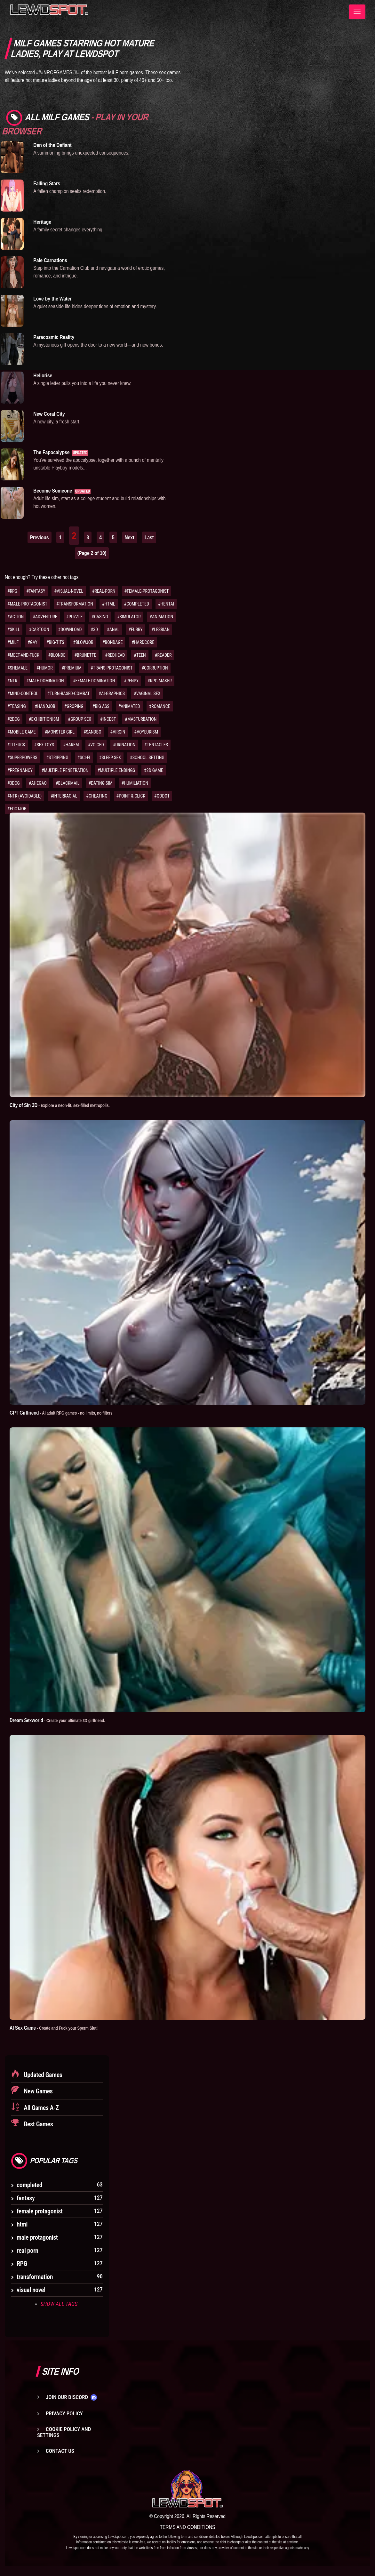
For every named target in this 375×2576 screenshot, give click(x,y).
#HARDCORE (143, 642)
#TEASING (16, 706)
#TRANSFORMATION (74, 603)
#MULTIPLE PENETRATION (65, 770)
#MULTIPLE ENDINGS (116, 770)
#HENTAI (166, 603)
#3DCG (13, 783)
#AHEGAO (38, 783)
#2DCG (13, 719)
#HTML (108, 603)
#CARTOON (39, 629)
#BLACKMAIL (68, 783)
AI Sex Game (55, 2027)
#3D (94, 629)
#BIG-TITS (55, 642)
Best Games (37, 2124)
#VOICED (96, 744)
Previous (39, 537)
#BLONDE (57, 655)
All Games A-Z (40, 2107)
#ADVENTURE (45, 616)
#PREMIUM (72, 667)
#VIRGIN (117, 731)
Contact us (60, 2450)
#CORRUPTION (154, 667)
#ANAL (113, 629)
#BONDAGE (112, 642)
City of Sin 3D (62, 1105)
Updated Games (42, 2074)
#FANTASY (35, 591)
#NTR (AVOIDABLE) (24, 795)
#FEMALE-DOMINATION (94, 680)
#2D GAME (153, 770)
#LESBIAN (161, 629)
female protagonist (40, 2211)
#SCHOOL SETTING (147, 757)
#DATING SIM (100, 783)
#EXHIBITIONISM (44, 719)
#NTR (12, 680)
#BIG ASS (100, 706)
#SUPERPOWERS (22, 757)
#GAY (32, 642)
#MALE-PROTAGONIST (27, 603)
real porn (27, 2250)
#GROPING (74, 706)
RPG (22, 2263)
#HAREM (71, 744)
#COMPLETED (136, 603)
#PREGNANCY (20, 770)
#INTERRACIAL (64, 795)
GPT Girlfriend (63, 1412)
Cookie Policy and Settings (64, 2432)
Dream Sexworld (59, 1720)
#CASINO (100, 616)
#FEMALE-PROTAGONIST (146, 591)
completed (29, 2184)
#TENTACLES (156, 744)
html (22, 2224)
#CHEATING (96, 795)
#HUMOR (44, 667)
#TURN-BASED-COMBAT (68, 693)
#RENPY (131, 680)
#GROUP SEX (79, 719)
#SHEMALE (17, 667)
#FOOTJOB (17, 808)
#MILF (13, 642)
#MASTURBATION (140, 719)
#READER (163, 655)
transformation (35, 2276)
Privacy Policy (64, 2413)
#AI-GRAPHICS (112, 693)
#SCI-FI (83, 757)
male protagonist (37, 2237)
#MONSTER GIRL (60, 731)
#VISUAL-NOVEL (68, 591)
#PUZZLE (74, 616)
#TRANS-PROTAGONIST (111, 667)
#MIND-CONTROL (22, 693)
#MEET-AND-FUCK (23, 655)
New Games (37, 2091)
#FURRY (135, 629)
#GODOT (162, 795)
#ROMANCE (159, 706)
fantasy (26, 2198)
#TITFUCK (16, 744)
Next (129, 537)
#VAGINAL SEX (147, 693)
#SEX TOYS (44, 744)
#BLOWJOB (83, 642)
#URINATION (124, 744)
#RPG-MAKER (160, 680)
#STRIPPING (57, 757)
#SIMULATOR (129, 616)
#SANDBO (92, 731)
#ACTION (15, 616)
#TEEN (140, 655)
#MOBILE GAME (21, 731)
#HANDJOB (45, 706)
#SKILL (13, 629)
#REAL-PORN (104, 591)
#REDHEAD (115, 655)
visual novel (31, 2289)
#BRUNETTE (85, 655)
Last (149, 537)
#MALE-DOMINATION (45, 680)
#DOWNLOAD (70, 629)
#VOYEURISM (146, 731)
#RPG (12, 591)
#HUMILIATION (134, 783)
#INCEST (108, 719)
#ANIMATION (161, 616)
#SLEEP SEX (110, 757)
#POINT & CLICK (131, 795)
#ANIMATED (129, 706)
